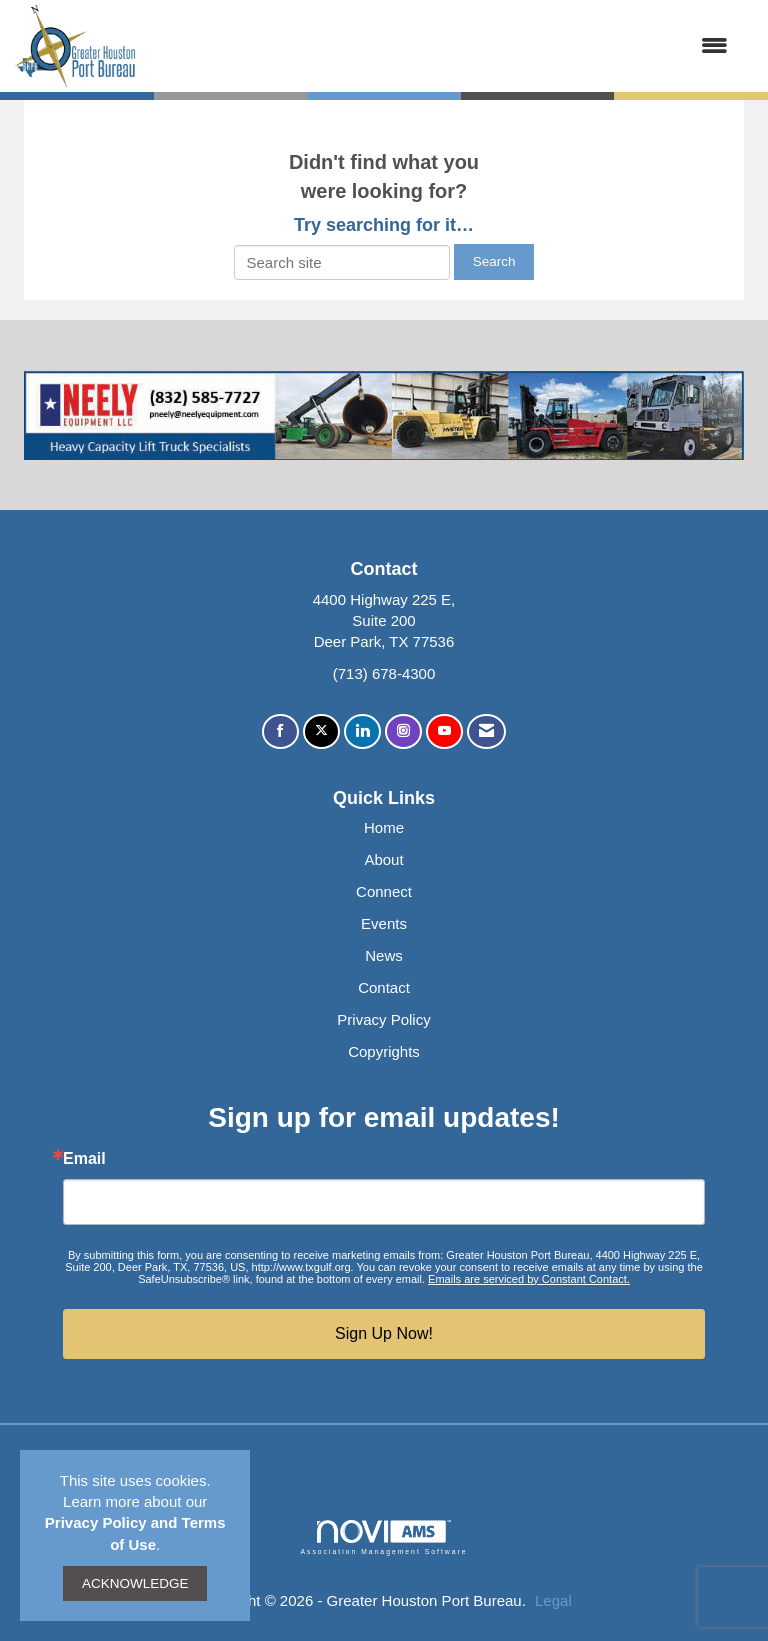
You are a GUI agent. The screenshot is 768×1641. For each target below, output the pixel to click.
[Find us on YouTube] (444, 731)
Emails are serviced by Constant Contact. (529, 1279)
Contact (384, 987)
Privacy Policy (383, 1019)
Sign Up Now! (384, 1333)
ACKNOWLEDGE (135, 1583)
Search (494, 261)
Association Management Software (383, 1538)
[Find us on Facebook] (280, 731)
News (384, 955)
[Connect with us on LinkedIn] (362, 731)
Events (384, 923)
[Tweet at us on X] (321, 731)
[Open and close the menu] (442, 45)
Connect (384, 891)
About (383, 859)
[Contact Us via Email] (486, 731)
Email (84, 1159)
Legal (553, 1600)
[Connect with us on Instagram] (403, 731)
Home (384, 827)
